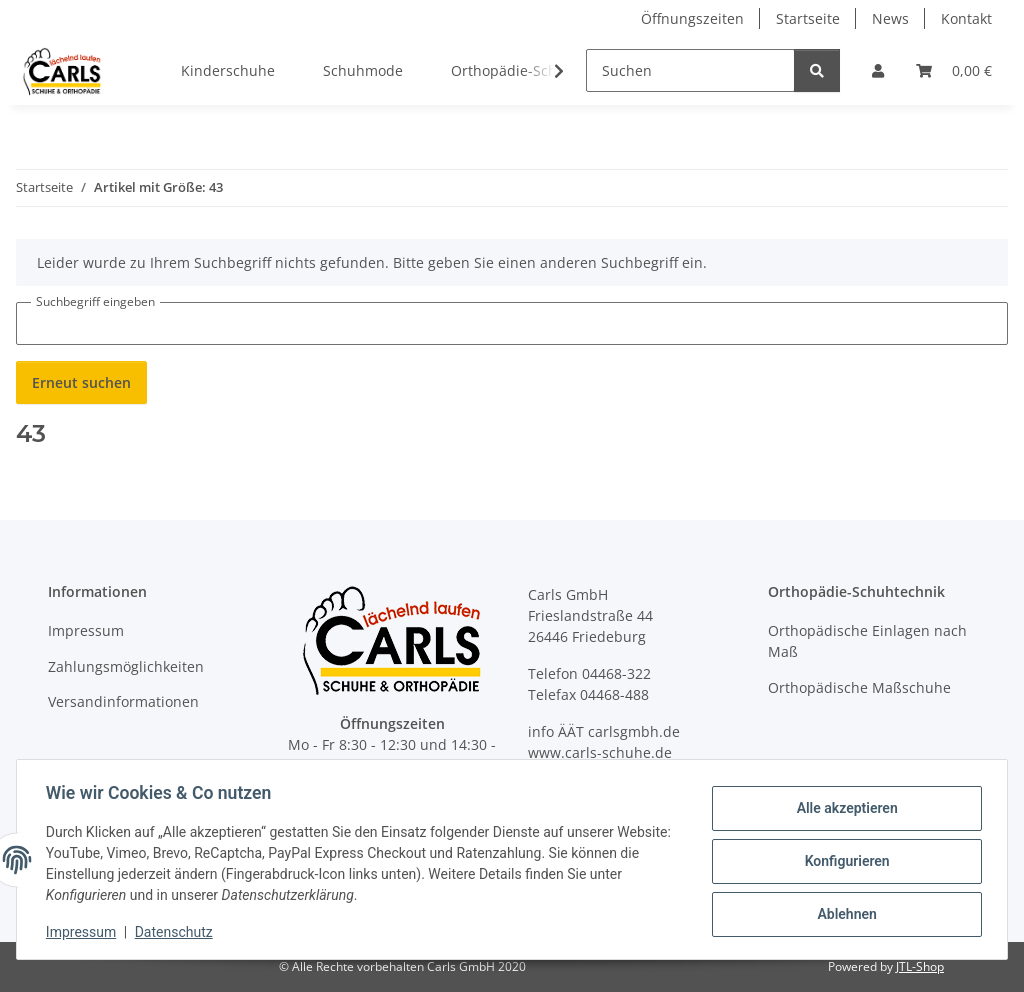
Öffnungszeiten (692, 18)
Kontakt (966, 18)
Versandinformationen (123, 701)
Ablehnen (843, 913)
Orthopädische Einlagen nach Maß (867, 641)
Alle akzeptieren (843, 809)
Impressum (84, 932)
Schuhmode (363, 70)
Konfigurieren (843, 861)
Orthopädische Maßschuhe (859, 687)
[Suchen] (690, 70)
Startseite (808, 18)
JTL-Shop (920, 966)
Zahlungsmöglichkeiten (126, 666)
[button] (878, 70)
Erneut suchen (81, 382)
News (890, 18)
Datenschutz (177, 932)
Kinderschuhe (228, 70)
